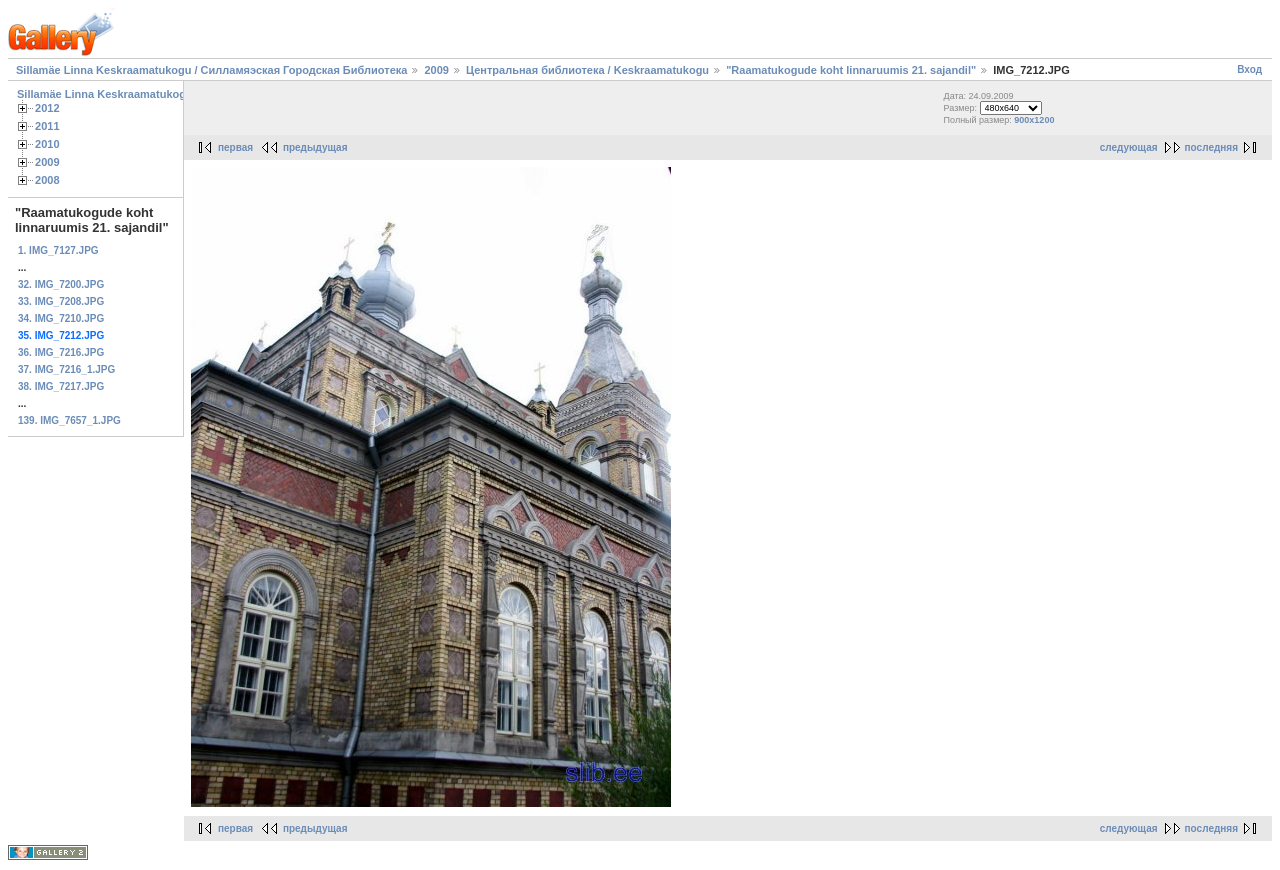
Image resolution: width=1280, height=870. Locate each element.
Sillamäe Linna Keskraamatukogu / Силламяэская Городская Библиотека (211, 70)
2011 (47, 126)
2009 (436, 70)
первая (235, 147)
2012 (47, 108)
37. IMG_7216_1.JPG (66, 369)
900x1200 (1034, 120)
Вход (1249, 69)
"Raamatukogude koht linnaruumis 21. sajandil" (851, 70)
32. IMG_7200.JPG (61, 284)
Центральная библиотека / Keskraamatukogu (587, 70)
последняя (1211, 147)
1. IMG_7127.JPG (58, 250)
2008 (47, 180)
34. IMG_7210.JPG (61, 318)
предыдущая (315, 147)
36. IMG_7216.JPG (61, 352)
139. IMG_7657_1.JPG (69, 420)
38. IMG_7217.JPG (61, 386)
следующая (1129, 147)
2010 (47, 144)
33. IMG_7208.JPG (61, 301)
